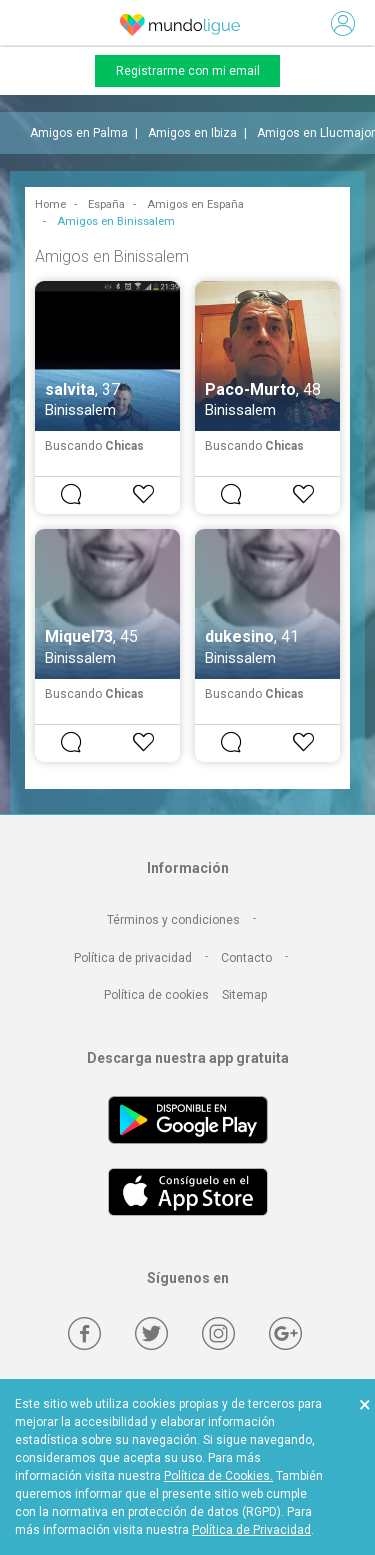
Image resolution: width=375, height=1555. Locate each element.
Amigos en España (195, 204)
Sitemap (244, 995)
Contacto (246, 958)
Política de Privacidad (251, 1530)
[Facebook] (84, 1333)
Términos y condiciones (173, 920)
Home (50, 204)
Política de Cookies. (218, 1476)
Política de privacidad (133, 958)
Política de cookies (156, 995)
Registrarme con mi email (188, 71)
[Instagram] (218, 1333)
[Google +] (285, 1333)
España (106, 204)
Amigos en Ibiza (192, 133)
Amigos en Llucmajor (316, 133)
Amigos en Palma (79, 133)
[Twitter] (151, 1333)
